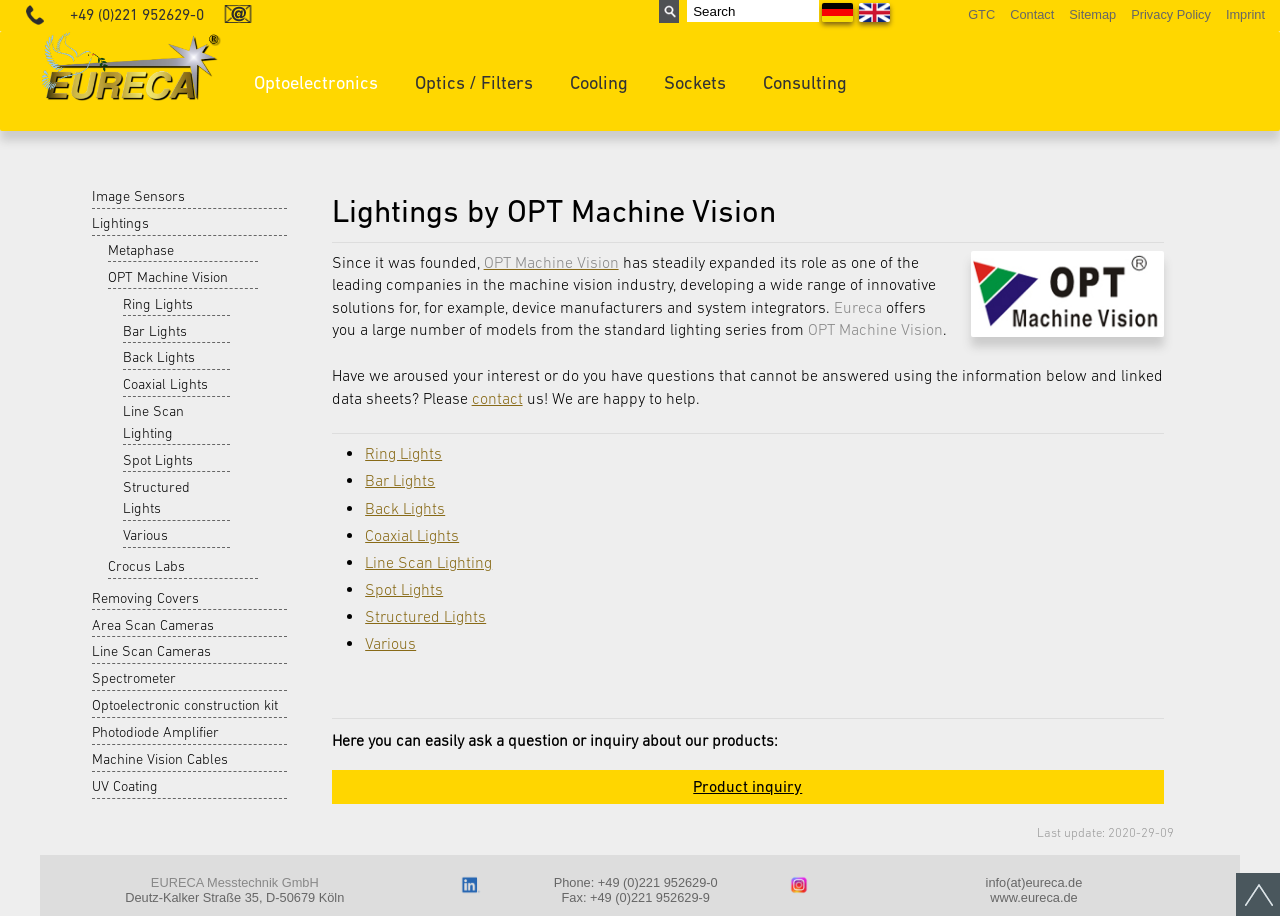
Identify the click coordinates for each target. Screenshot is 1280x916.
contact (497, 398)
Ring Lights (158, 304)
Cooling (599, 82)
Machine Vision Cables (160, 759)
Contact (1032, 14)
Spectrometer (134, 678)
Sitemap (1092, 14)
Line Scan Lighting (153, 422)
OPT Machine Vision (168, 277)
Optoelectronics (316, 82)
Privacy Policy (1171, 14)
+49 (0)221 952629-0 (137, 14)
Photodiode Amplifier (155, 732)
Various (145, 535)
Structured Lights (156, 498)
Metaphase (141, 250)
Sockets (695, 82)
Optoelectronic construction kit (185, 705)
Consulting (805, 82)
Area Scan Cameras (153, 625)
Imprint (1245, 14)
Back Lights (159, 357)
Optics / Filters (474, 82)
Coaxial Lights (165, 384)
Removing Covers (145, 598)
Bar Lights (155, 331)
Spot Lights (158, 460)
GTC (981, 14)
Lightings (120, 223)
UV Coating (125, 786)
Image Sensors (138, 196)
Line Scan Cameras (151, 651)
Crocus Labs (146, 566)
